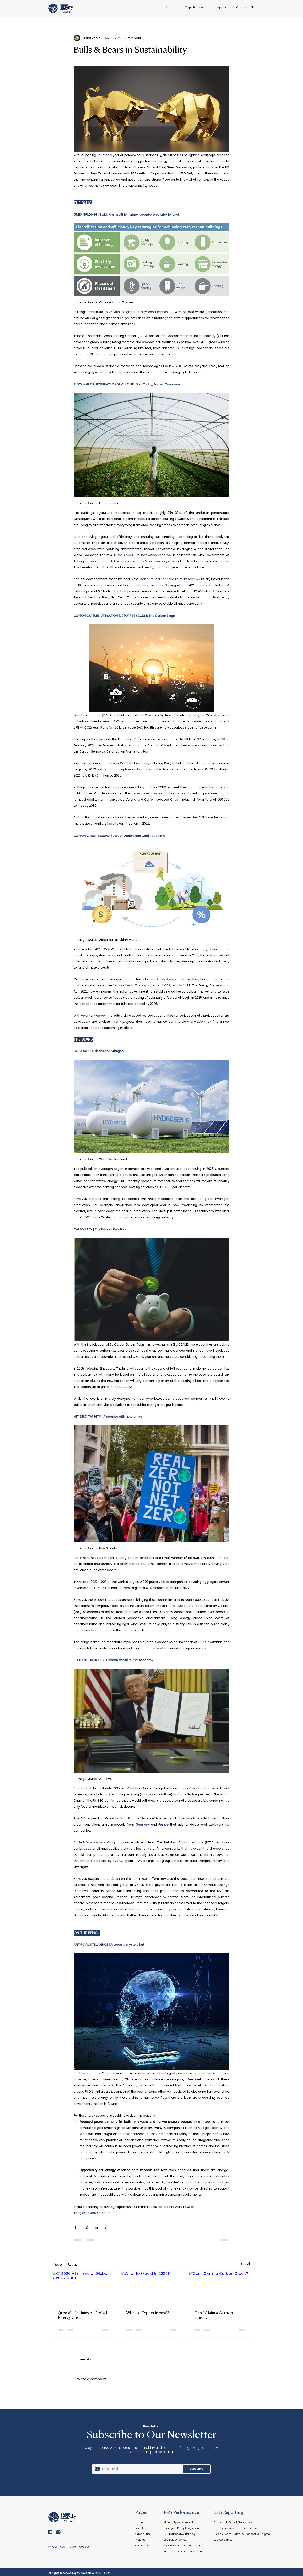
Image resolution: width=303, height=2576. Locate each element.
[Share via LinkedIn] (96, 2227)
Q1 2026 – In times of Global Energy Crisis (82, 2315)
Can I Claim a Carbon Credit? (213, 2315)
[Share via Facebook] (76, 2227)
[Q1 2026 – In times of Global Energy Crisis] (83, 2289)
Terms (73, 2546)
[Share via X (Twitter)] (86, 2227)
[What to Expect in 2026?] (151, 2289)
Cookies (84, 2546)
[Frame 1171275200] (50, 2532)
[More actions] (226, 37)
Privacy (54, 2546)
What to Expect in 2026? (147, 2313)
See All (245, 2264)
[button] (194, 8)
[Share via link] (107, 2227)
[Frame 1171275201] (58, 2532)
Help (64, 2546)
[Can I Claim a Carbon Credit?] (219, 2289)
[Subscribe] (196, 2469)
